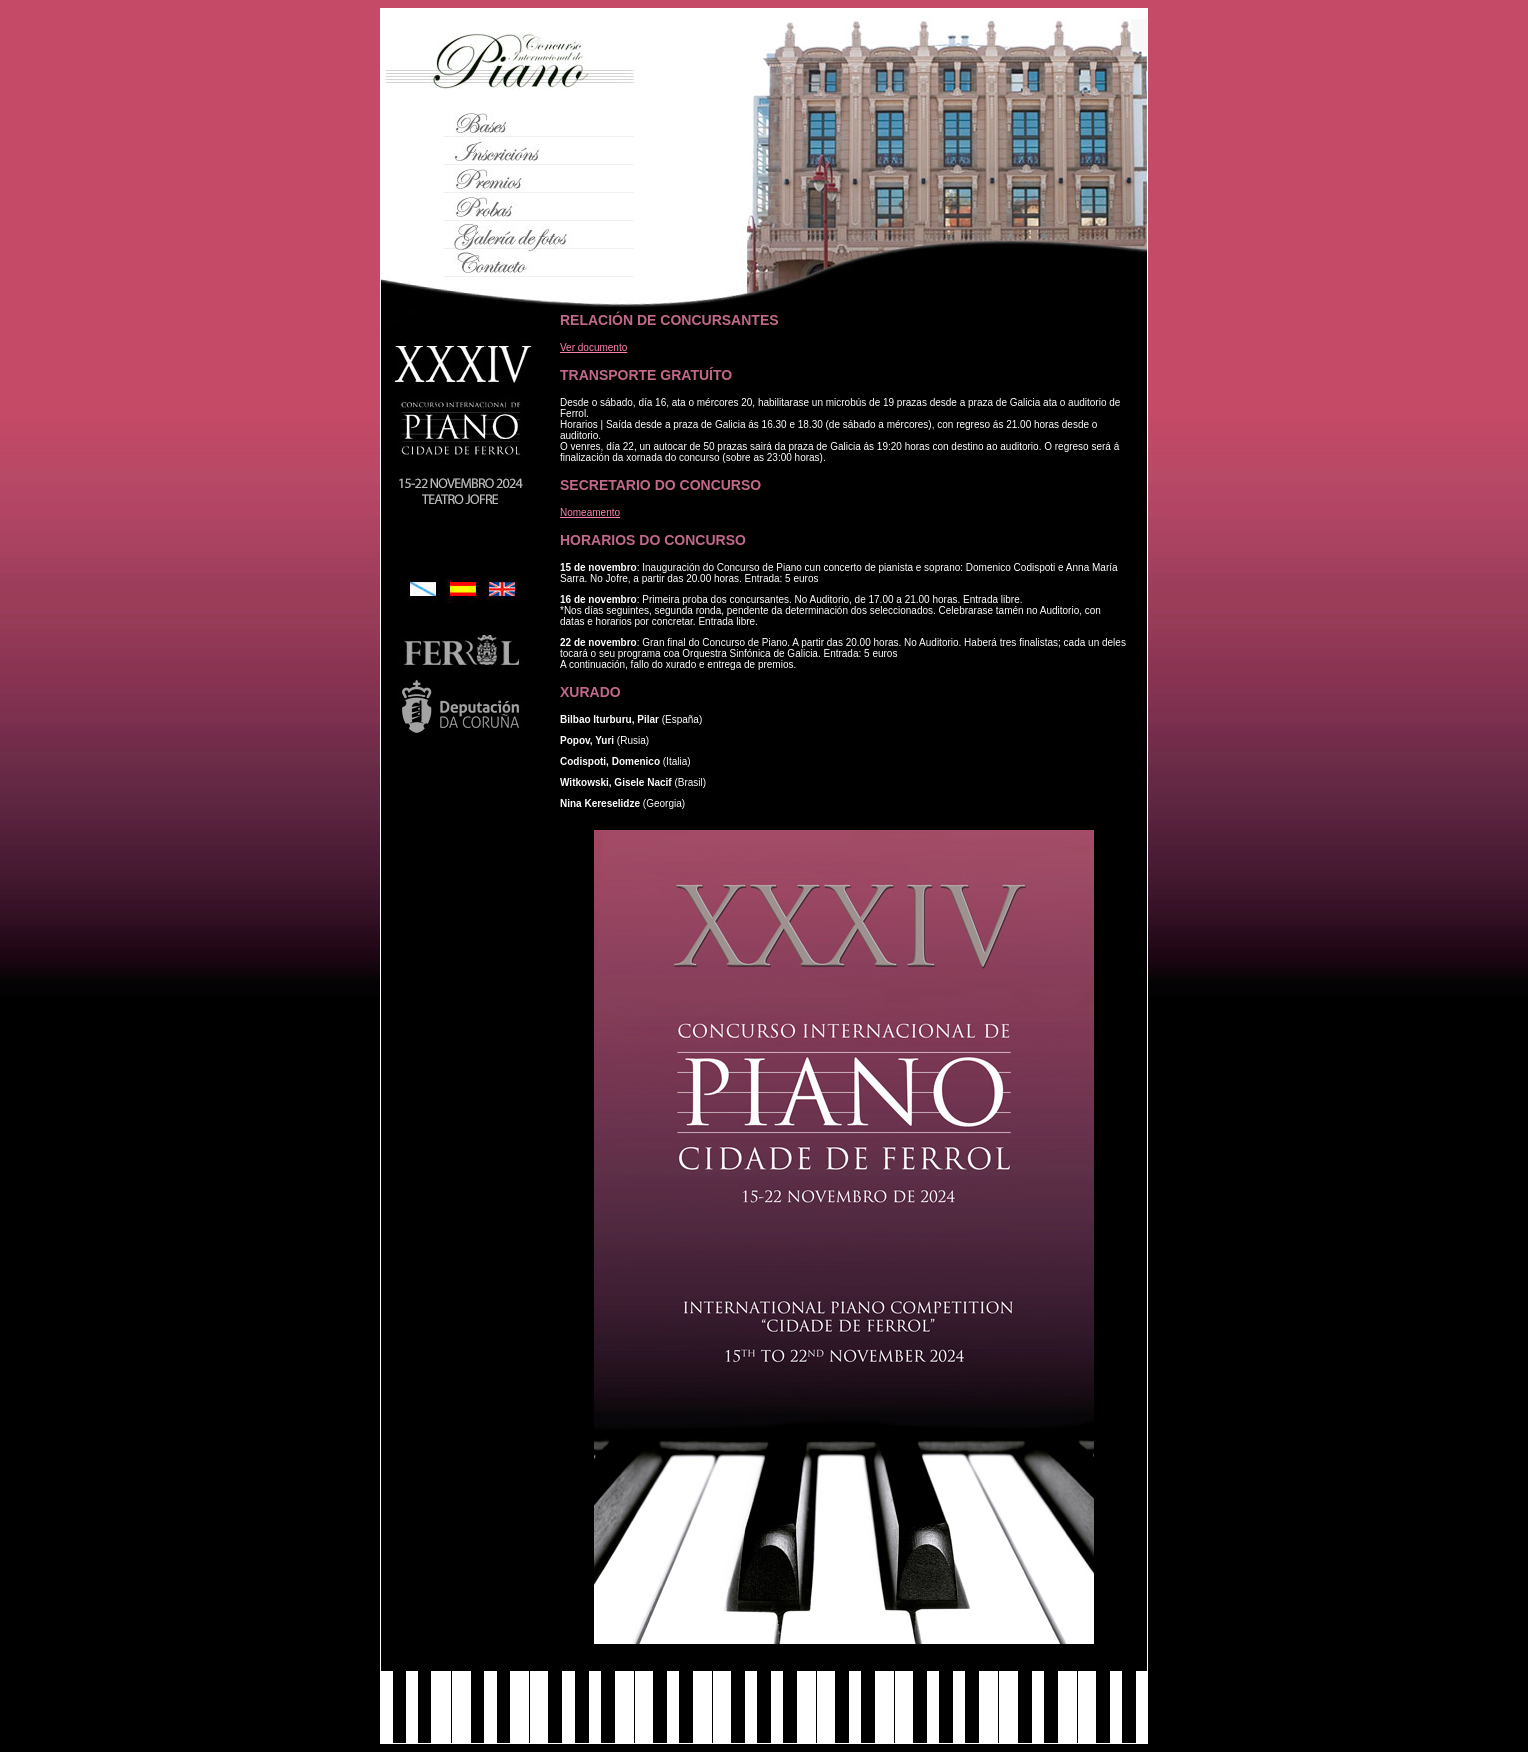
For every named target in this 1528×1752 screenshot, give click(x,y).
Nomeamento (590, 512)
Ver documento (593, 347)
